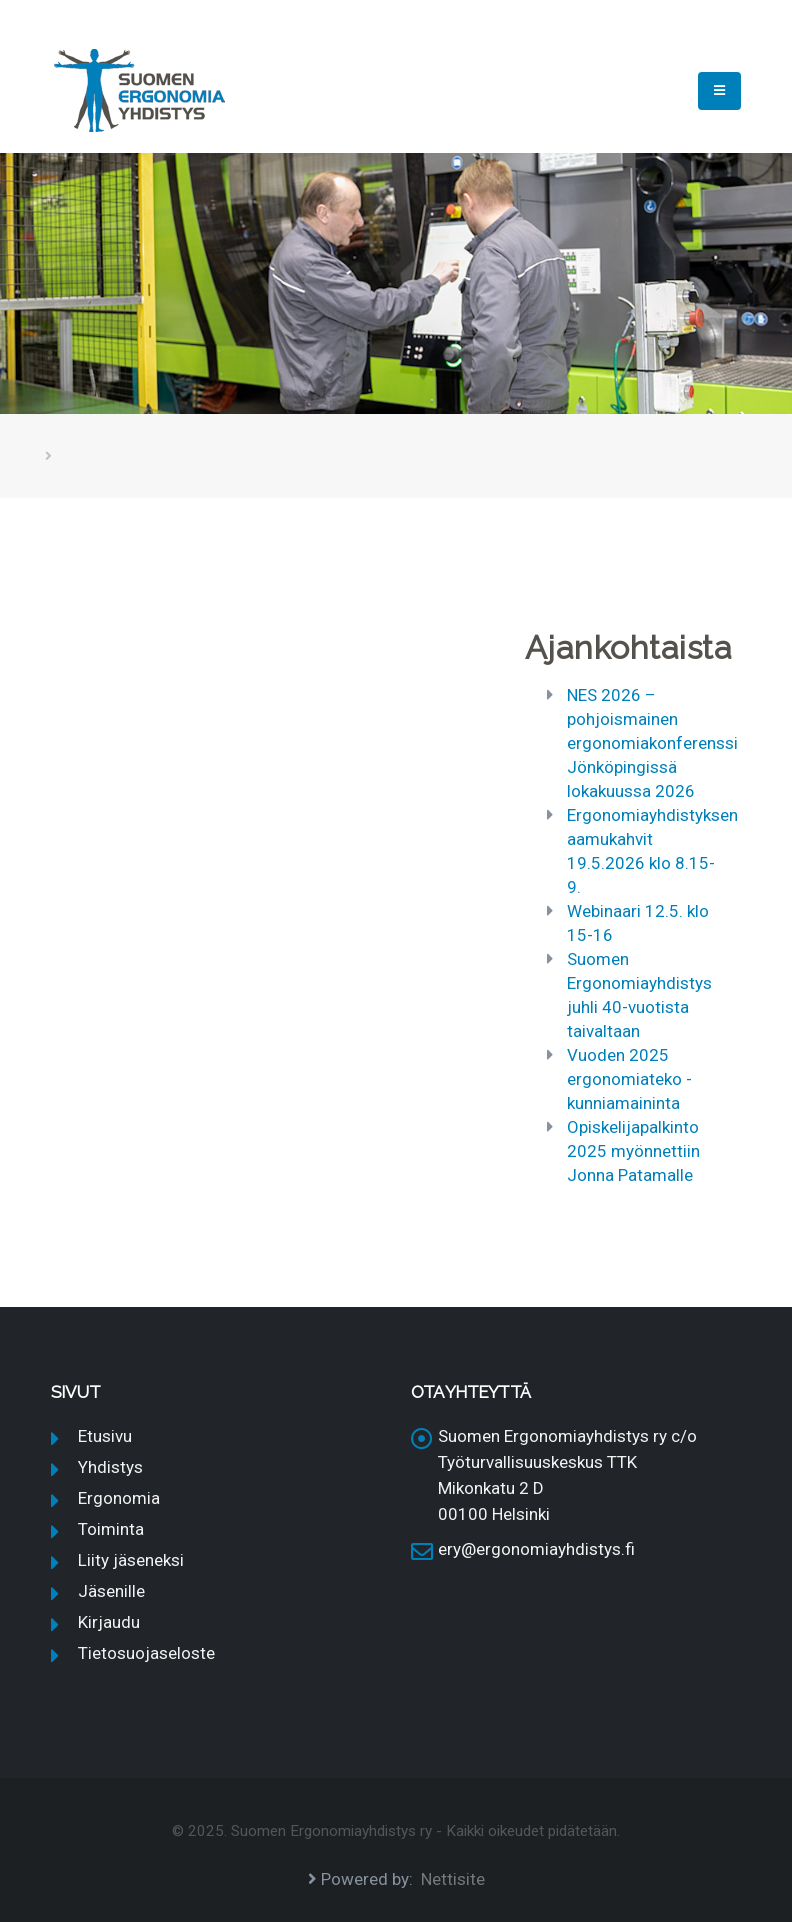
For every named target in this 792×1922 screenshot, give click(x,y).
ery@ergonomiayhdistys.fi (536, 1549)
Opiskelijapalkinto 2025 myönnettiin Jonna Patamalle (633, 1151)
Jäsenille (111, 1591)
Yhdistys (110, 1467)
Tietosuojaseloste (146, 1653)
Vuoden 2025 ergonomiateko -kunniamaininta (629, 1079)
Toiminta (111, 1529)
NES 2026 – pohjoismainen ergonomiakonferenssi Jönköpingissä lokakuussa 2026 (652, 743)
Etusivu (105, 1436)
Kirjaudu (109, 1622)
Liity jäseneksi (131, 1560)
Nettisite (453, 1879)
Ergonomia (119, 1498)
